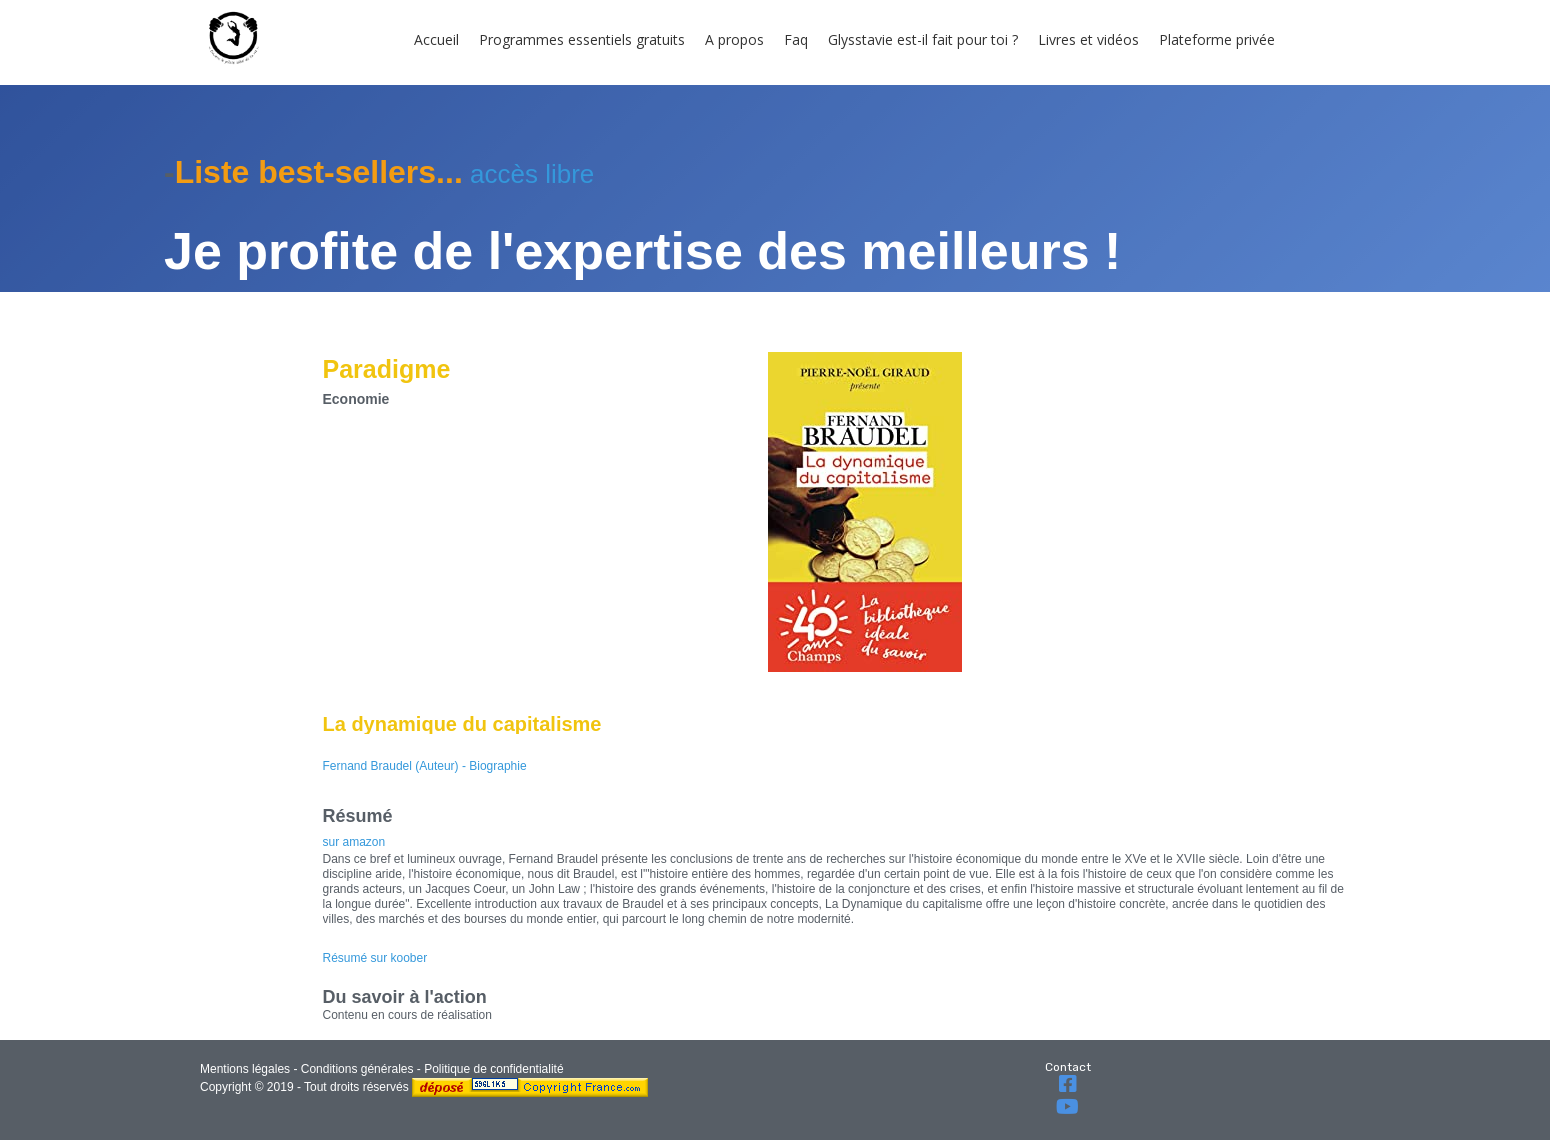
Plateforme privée (1217, 39)
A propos (734, 39)
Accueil (436, 39)
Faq (796, 39)
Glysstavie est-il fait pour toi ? (923, 39)
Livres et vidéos (1088, 39)
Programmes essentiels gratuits (582, 39)
